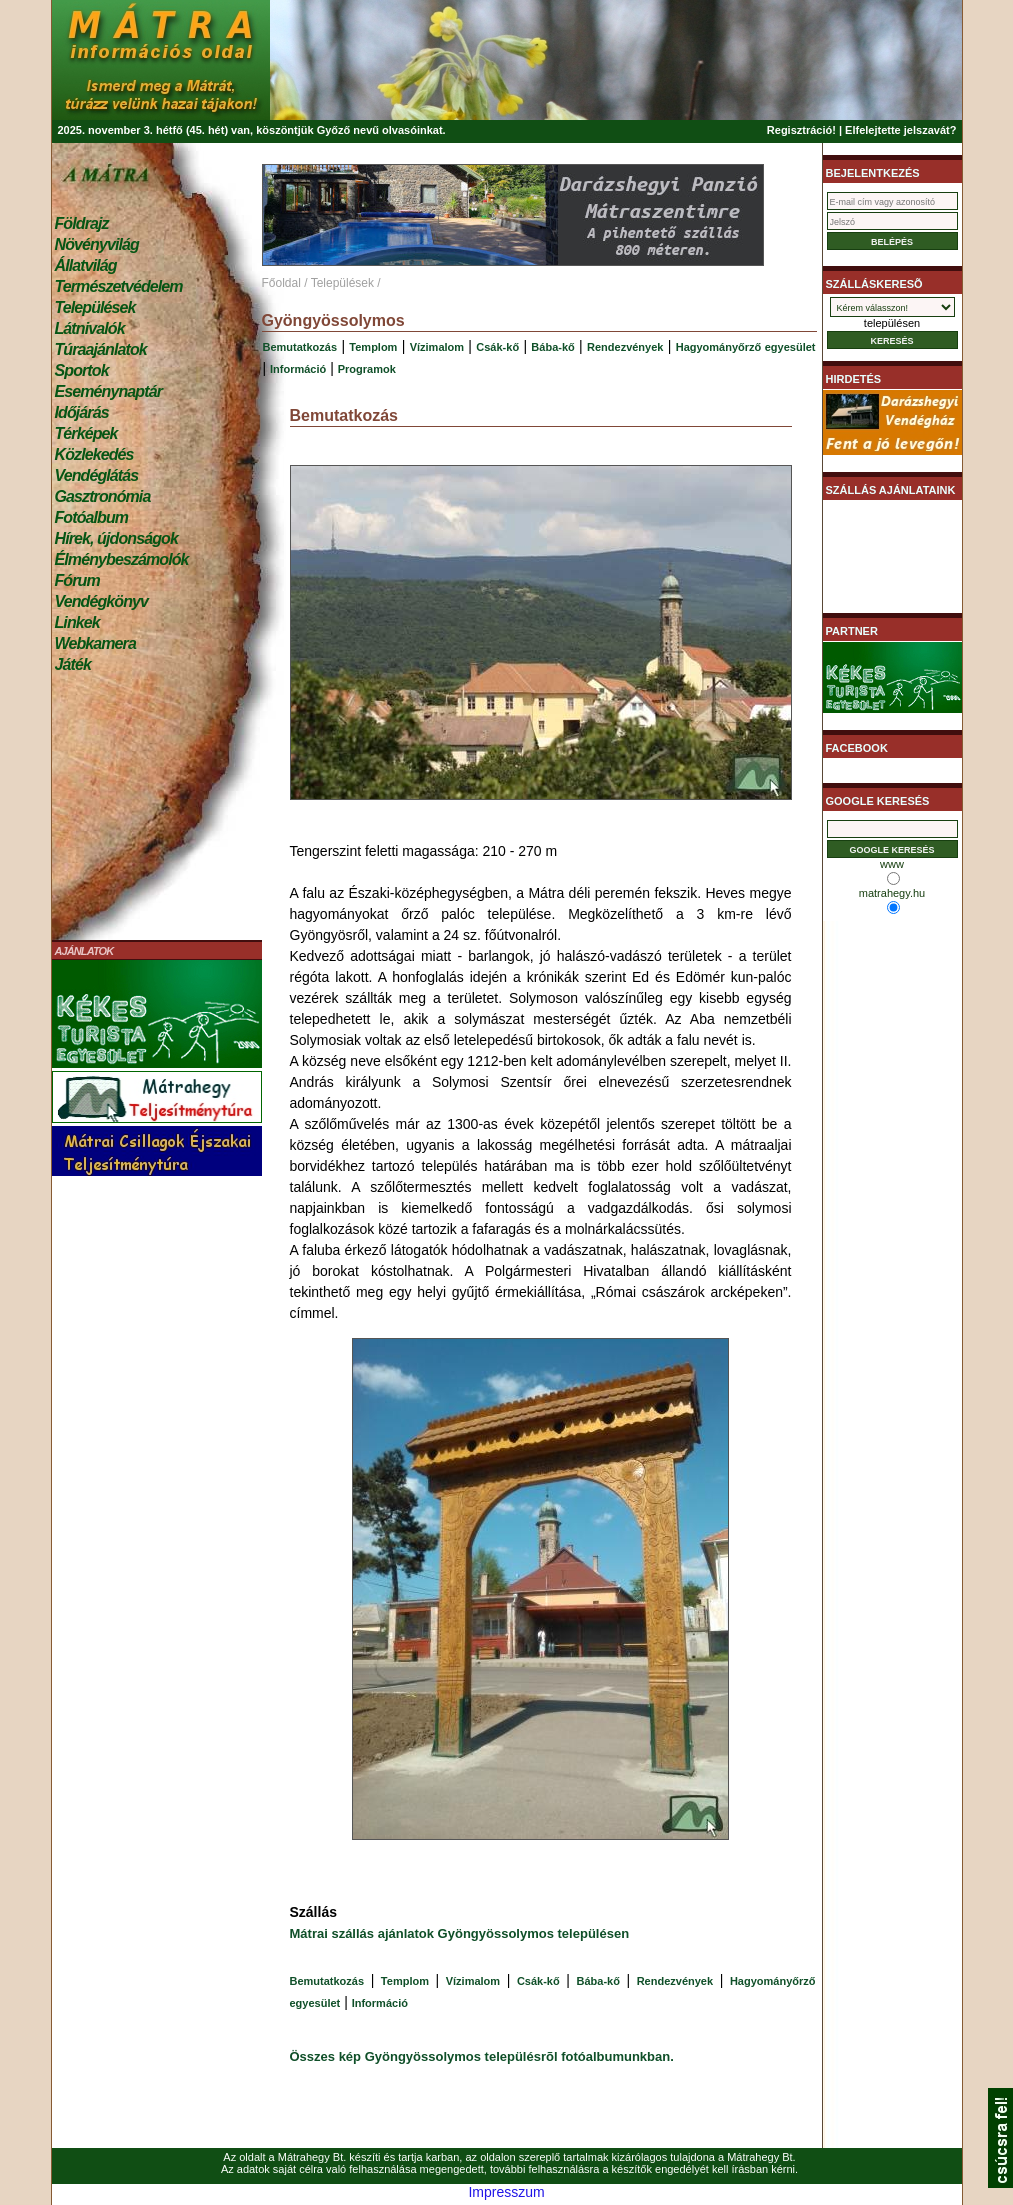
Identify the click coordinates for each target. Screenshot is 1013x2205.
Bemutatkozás (300, 347)
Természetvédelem (119, 286)
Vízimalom (437, 347)
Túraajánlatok (101, 349)
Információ (298, 369)
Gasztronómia (103, 496)
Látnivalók (90, 328)
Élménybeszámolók (122, 559)
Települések (95, 307)
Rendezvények (625, 347)
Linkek (77, 622)
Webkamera (95, 643)
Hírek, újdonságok (116, 538)
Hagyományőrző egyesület (746, 347)
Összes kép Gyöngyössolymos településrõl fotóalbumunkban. (482, 2056)
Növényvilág (97, 244)
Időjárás (82, 412)
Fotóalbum (92, 517)
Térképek (86, 433)
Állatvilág (86, 265)
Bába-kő (552, 347)
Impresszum (506, 2192)
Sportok (82, 370)
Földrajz (82, 223)
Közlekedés (94, 454)
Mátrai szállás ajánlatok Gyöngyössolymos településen (460, 1933)
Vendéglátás (97, 475)
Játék (73, 664)
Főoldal (281, 283)
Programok (367, 369)
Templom (373, 347)
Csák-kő (497, 347)
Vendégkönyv (102, 601)
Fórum (77, 580)
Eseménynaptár (108, 391)
